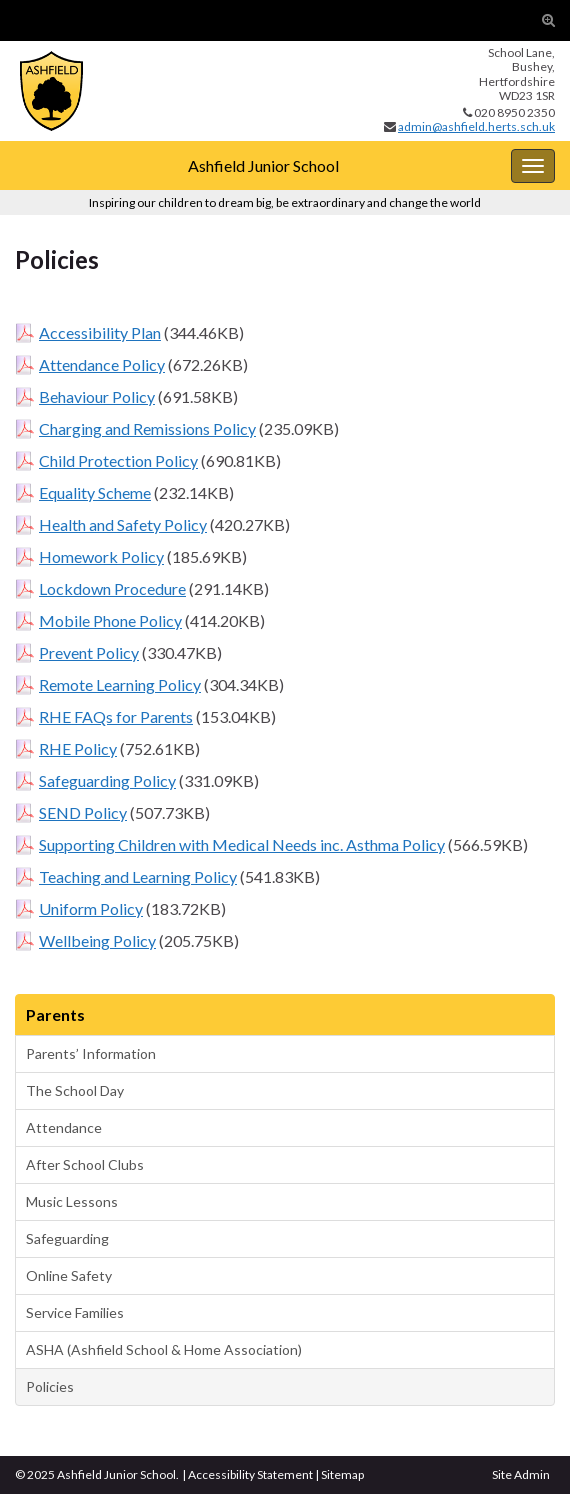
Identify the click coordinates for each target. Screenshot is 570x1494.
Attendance (64, 1127)
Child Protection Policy (118, 460)
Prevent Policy (89, 652)
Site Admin (521, 1474)
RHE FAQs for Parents (116, 716)
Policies (50, 1386)
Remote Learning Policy (120, 684)
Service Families (75, 1312)
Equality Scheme (95, 492)
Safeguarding (67, 1238)
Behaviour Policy (97, 396)
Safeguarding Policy (107, 780)
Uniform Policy (91, 908)
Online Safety (69, 1275)
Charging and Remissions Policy (147, 428)
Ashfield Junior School (263, 165)
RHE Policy (78, 748)
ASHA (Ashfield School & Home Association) (164, 1349)
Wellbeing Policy (97, 940)
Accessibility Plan (100, 332)
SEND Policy (83, 812)
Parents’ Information (91, 1053)
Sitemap (342, 1474)
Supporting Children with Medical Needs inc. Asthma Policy (242, 844)
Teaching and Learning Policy (138, 876)
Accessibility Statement (250, 1474)
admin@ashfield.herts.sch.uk (476, 126)
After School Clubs (85, 1164)
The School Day (75, 1090)
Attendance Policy (102, 364)
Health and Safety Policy (123, 524)
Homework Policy (101, 556)
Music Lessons (72, 1201)
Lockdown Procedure (112, 588)
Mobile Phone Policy (110, 620)
